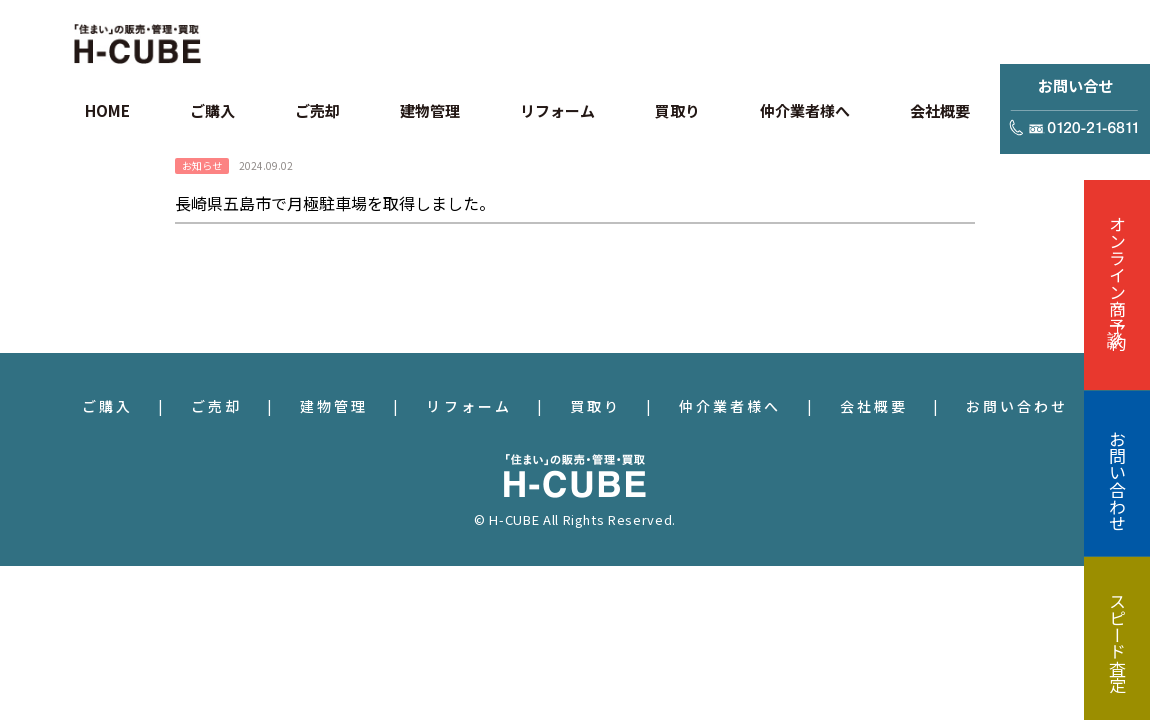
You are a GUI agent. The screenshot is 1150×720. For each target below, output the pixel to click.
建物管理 (334, 406)
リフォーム (468, 406)
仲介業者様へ (730, 406)
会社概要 (874, 406)
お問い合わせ (1017, 406)
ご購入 (107, 406)
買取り (595, 406)
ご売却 (216, 406)
